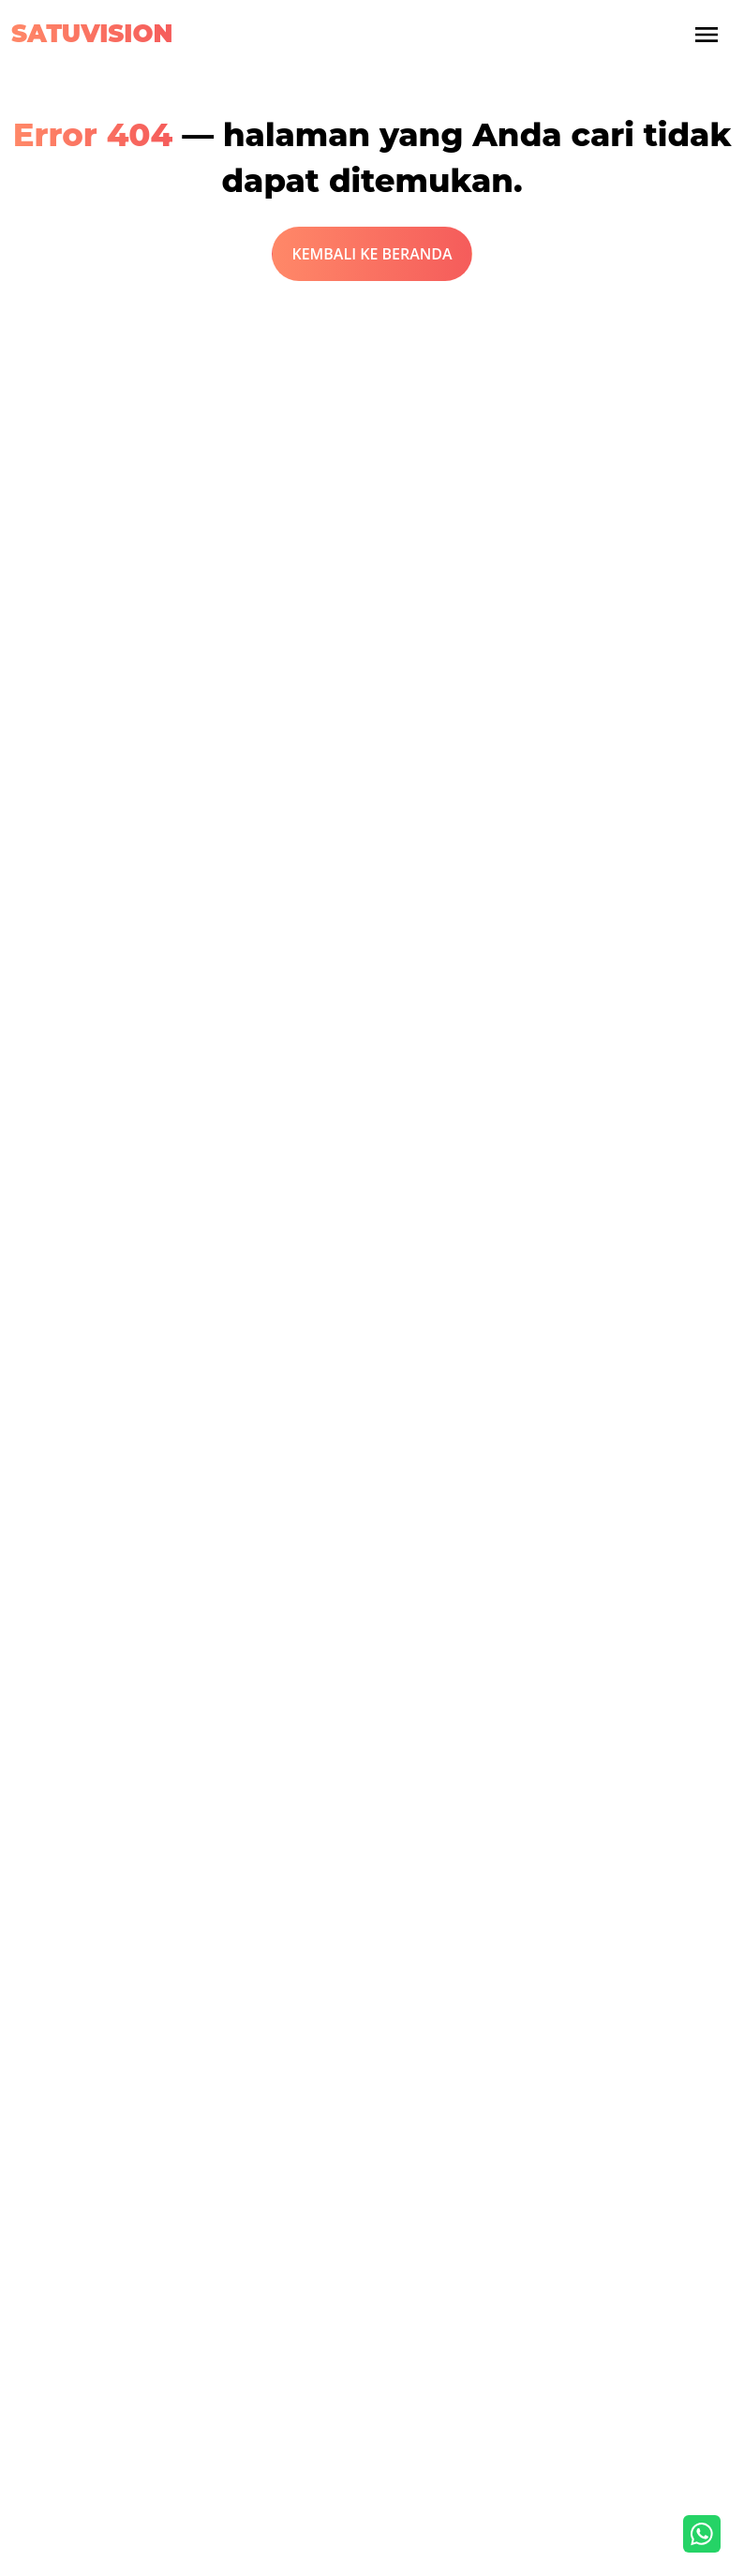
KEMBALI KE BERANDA (371, 254)
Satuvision (91, 34)
